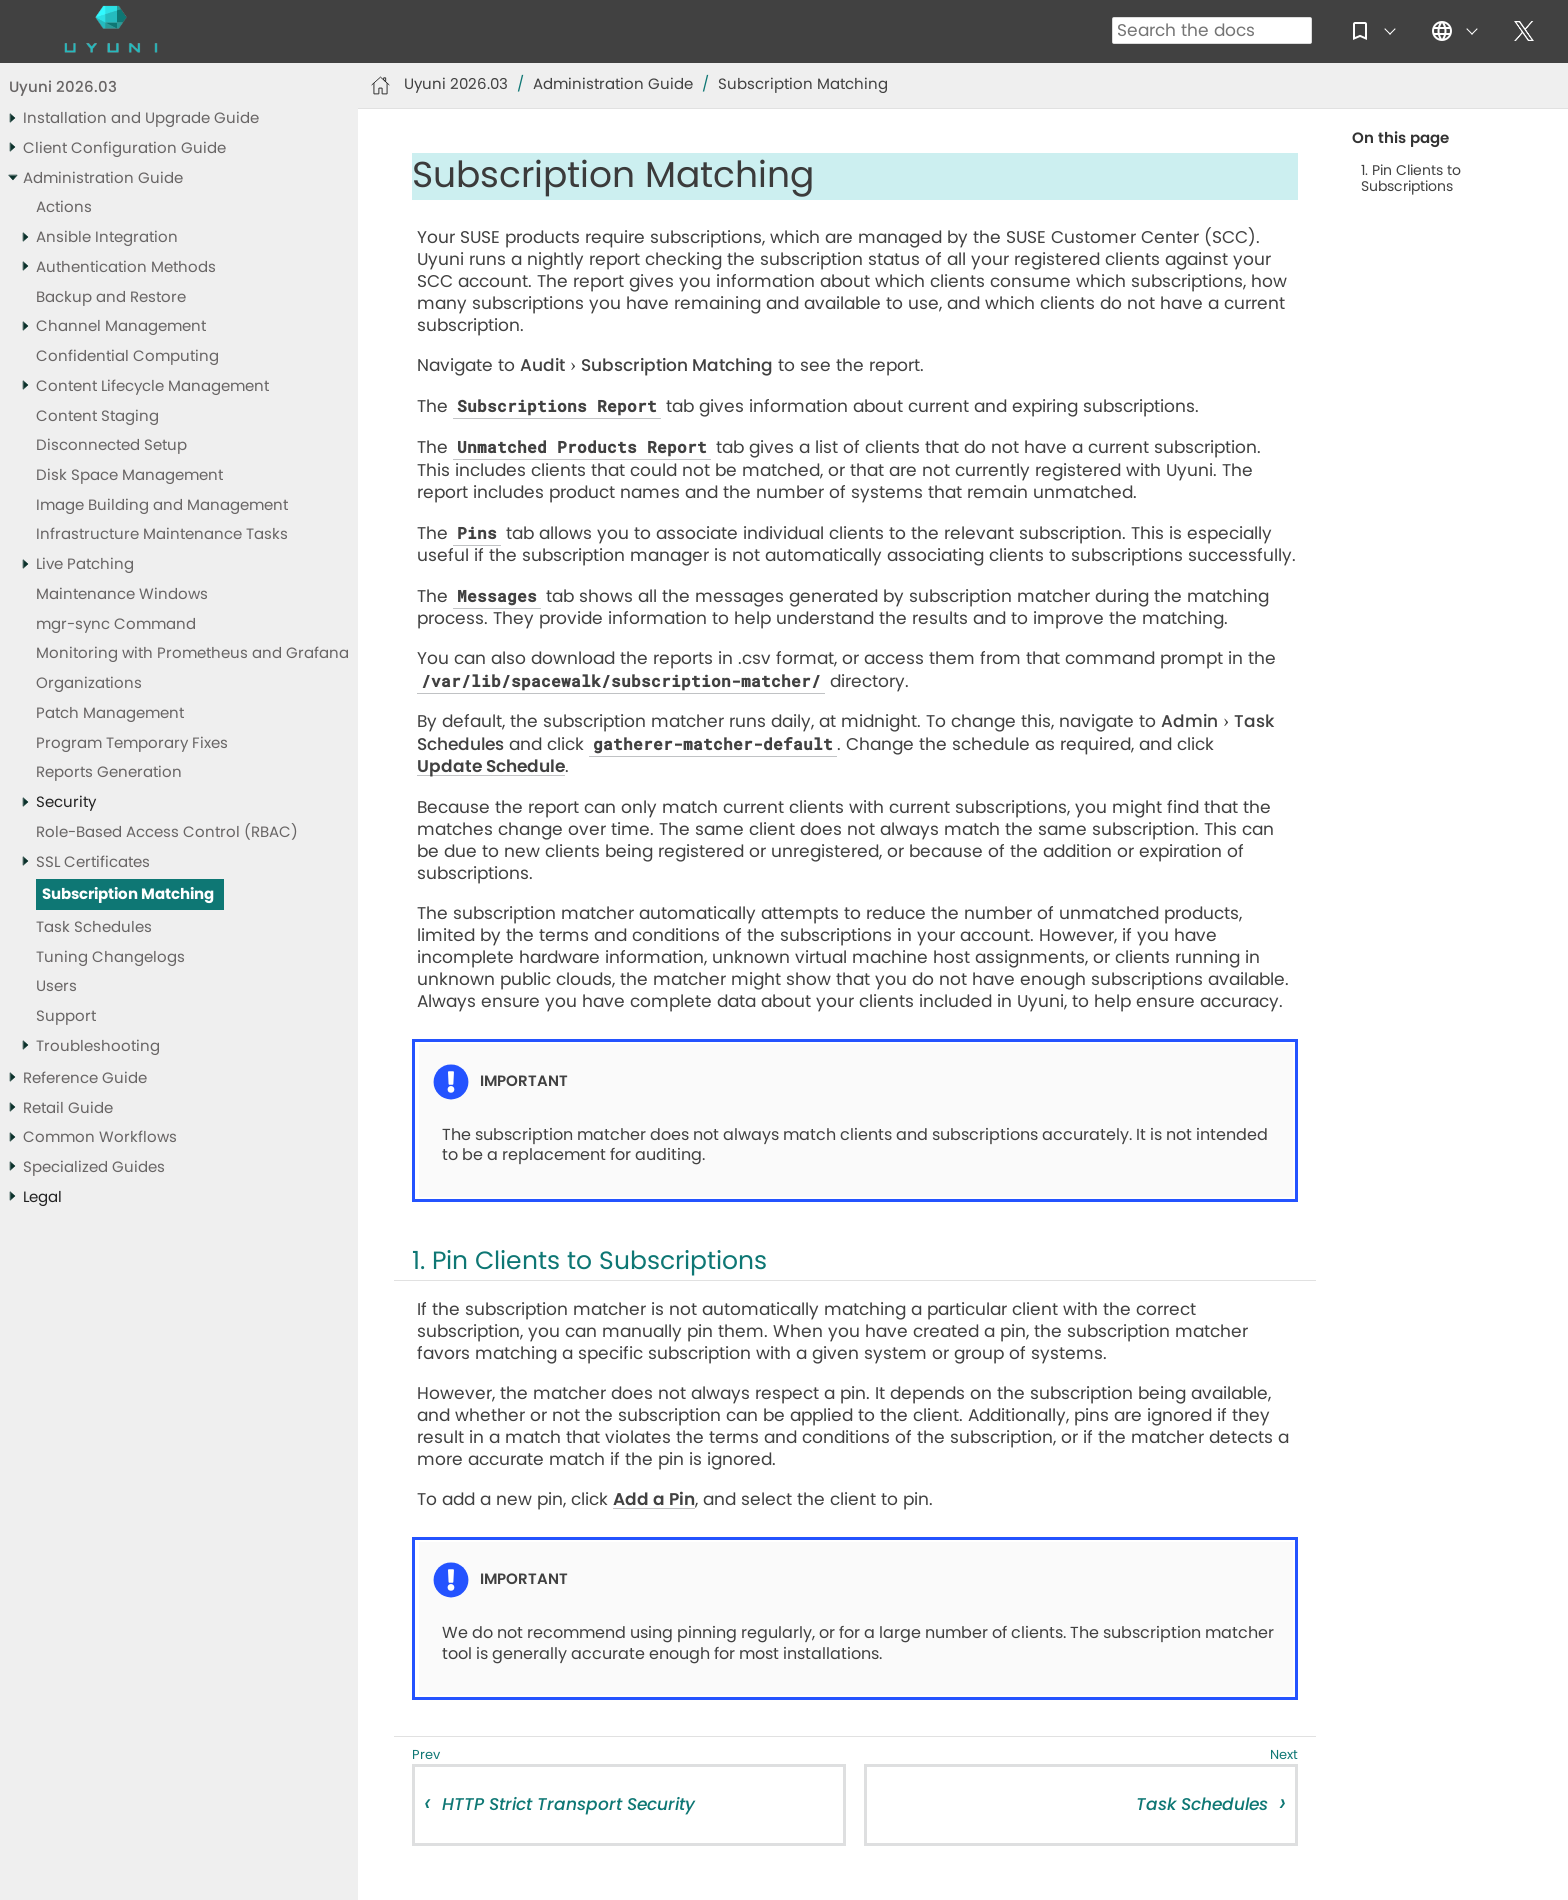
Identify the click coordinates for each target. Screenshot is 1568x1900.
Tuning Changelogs (110, 957)
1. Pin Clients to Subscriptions (1411, 179)
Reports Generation (109, 772)
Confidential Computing (127, 356)
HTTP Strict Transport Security (568, 1804)
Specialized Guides (94, 1167)
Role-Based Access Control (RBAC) (167, 832)
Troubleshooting (98, 1046)
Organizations (89, 683)
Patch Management (110, 713)
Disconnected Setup (111, 445)
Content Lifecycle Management (152, 386)
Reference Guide (85, 1078)
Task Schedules (94, 927)
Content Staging (97, 416)
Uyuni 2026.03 (63, 87)
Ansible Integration (107, 237)
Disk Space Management (129, 475)
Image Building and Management (162, 505)
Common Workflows (100, 1137)
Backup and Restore (111, 297)
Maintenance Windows (122, 594)
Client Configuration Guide (124, 148)
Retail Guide (68, 1108)
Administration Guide (103, 178)
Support (66, 1016)
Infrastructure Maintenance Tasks (162, 534)
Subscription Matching (128, 894)
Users (56, 986)
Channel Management (121, 326)
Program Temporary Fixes (132, 743)
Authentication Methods (126, 267)
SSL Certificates (93, 862)
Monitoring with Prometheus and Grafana (192, 653)
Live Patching (85, 564)
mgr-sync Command (116, 624)
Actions (64, 207)
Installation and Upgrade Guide (141, 118)
